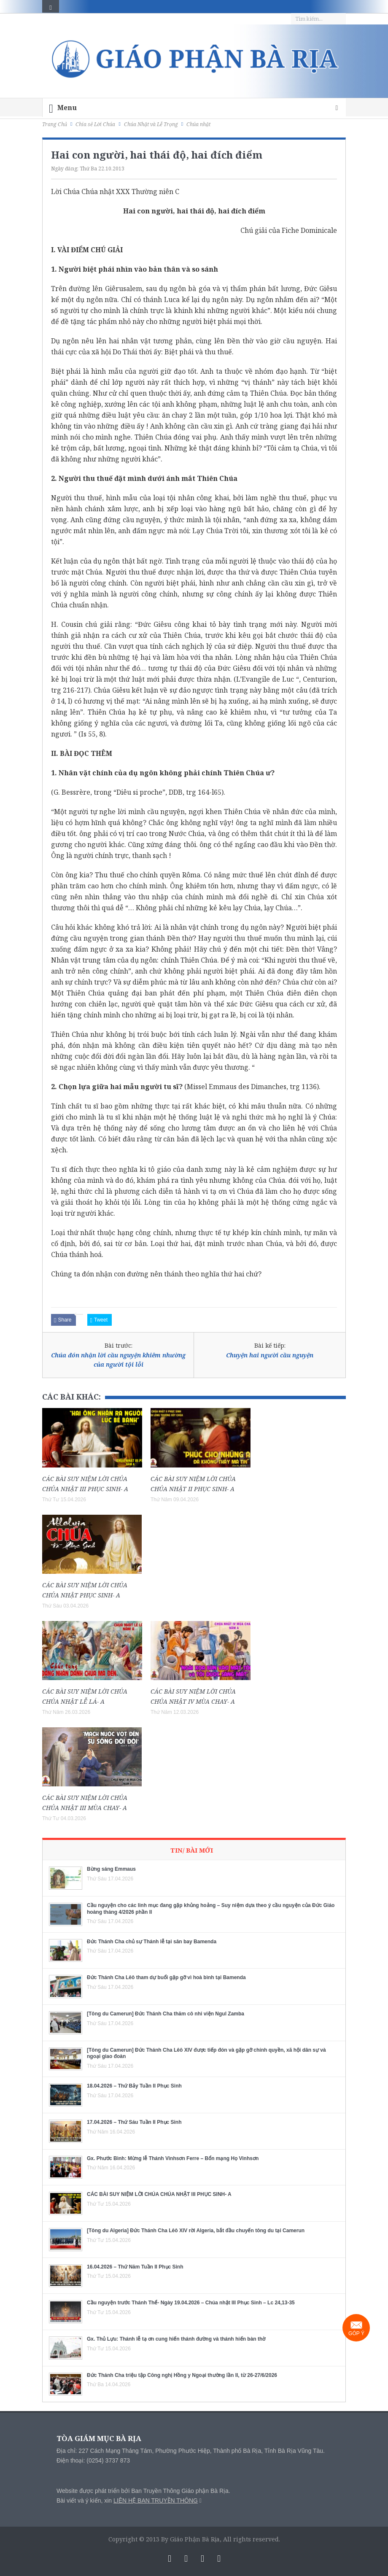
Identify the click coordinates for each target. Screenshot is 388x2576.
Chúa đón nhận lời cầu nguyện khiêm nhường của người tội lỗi (118, 1359)
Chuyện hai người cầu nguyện (269, 1355)
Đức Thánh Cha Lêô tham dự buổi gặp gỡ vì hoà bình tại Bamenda (166, 1977)
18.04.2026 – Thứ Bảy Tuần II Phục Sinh (134, 2086)
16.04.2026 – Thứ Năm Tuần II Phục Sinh (135, 2267)
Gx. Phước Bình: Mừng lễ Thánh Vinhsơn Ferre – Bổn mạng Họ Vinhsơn (173, 2158)
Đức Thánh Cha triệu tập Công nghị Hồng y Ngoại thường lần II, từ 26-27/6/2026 (182, 2375)
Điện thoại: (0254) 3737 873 (93, 2460)
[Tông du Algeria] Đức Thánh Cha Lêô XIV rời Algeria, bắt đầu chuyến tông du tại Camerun (195, 2230)
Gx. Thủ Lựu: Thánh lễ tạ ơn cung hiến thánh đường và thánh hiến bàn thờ (176, 2339)
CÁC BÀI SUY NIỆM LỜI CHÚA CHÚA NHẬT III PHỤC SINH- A (159, 2194)
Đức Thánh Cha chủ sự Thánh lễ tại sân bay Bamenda (151, 1942)
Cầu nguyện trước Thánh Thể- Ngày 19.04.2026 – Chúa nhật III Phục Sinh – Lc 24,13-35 (191, 2303)
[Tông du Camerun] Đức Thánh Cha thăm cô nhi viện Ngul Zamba (165, 2014)
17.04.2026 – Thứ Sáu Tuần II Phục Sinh (134, 2122)
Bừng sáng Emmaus (111, 1869)
